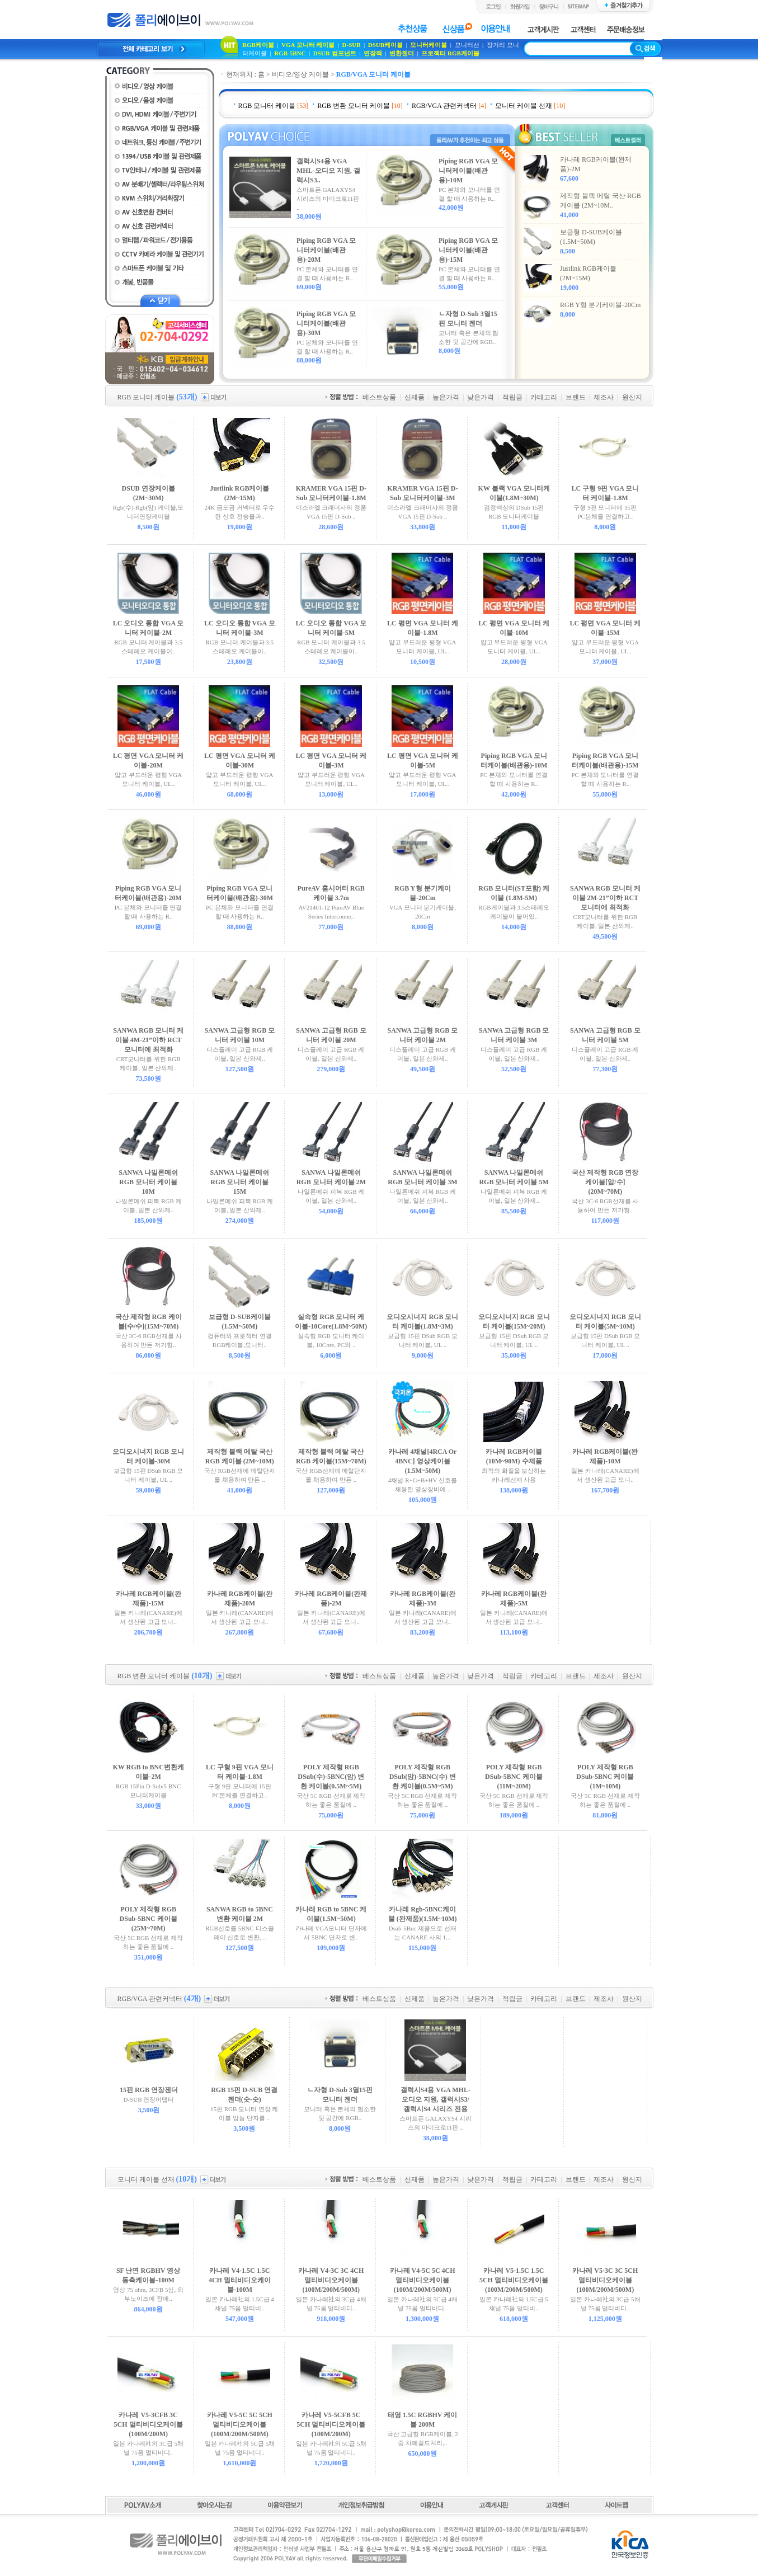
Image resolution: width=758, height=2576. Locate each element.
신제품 (414, 397)
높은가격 (445, 397)
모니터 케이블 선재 (523, 106)
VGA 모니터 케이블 (308, 44)
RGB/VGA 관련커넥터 (444, 106)
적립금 (512, 397)
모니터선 (468, 44)
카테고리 (543, 397)
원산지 (632, 397)
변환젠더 (401, 53)
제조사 (604, 397)
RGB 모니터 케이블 (267, 106)
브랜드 (576, 397)
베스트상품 (379, 397)
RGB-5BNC (289, 53)
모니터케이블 (428, 44)
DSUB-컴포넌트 (334, 53)
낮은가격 (480, 397)
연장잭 (373, 53)
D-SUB (351, 44)
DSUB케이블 (385, 44)
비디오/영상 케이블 (300, 74)
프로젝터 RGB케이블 (450, 53)
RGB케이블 (258, 44)
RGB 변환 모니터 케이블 (353, 106)
